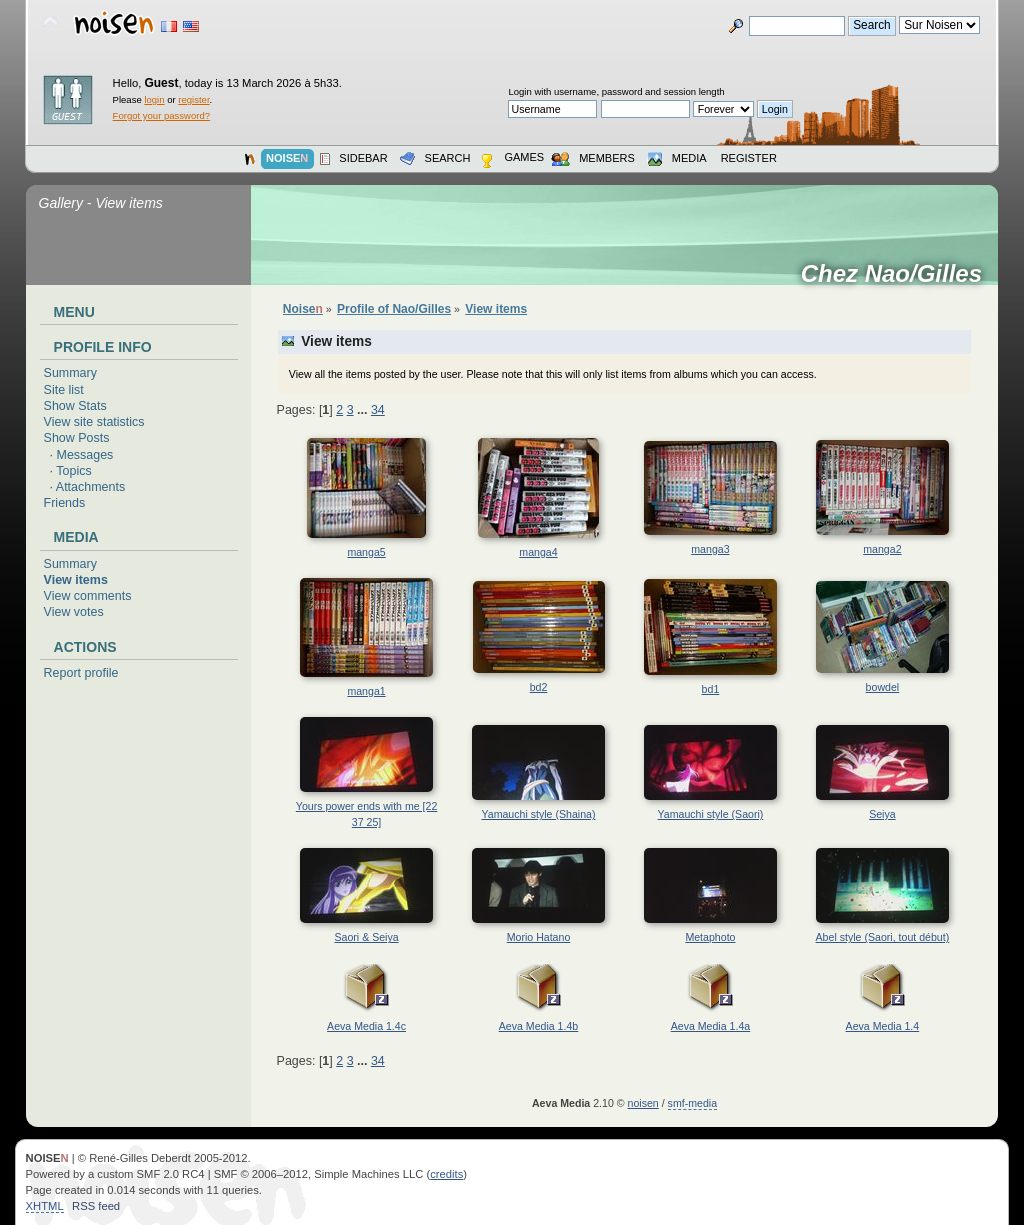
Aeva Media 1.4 (883, 1026)
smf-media (692, 1103)
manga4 (538, 552)
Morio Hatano (539, 937)
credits (446, 1174)
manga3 (710, 549)
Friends (65, 503)
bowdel (883, 687)
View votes (74, 612)
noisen (643, 1103)
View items (76, 580)
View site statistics (94, 422)
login (154, 99)
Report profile (81, 673)
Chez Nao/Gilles (898, 274)
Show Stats (75, 406)
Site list (64, 390)
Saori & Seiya (366, 937)
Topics (73, 471)
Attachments (90, 487)
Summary (70, 373)
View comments (88, 596)
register (193, 99)
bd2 (539, 687)
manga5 (366, 552)
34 (378, 410)
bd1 (711, 689)
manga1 (366, 691)
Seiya (882, 814)
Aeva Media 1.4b (539, 1026)
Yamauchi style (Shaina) (538, 814)
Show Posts (77, 438)
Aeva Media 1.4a (711, 1026)
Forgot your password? (161, 115)
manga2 (882, 549)
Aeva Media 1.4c (366, 1026)
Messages (85, 455)
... (364, 410)
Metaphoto (710, 937)
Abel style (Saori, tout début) (883, 937)
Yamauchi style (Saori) (711, 814)
